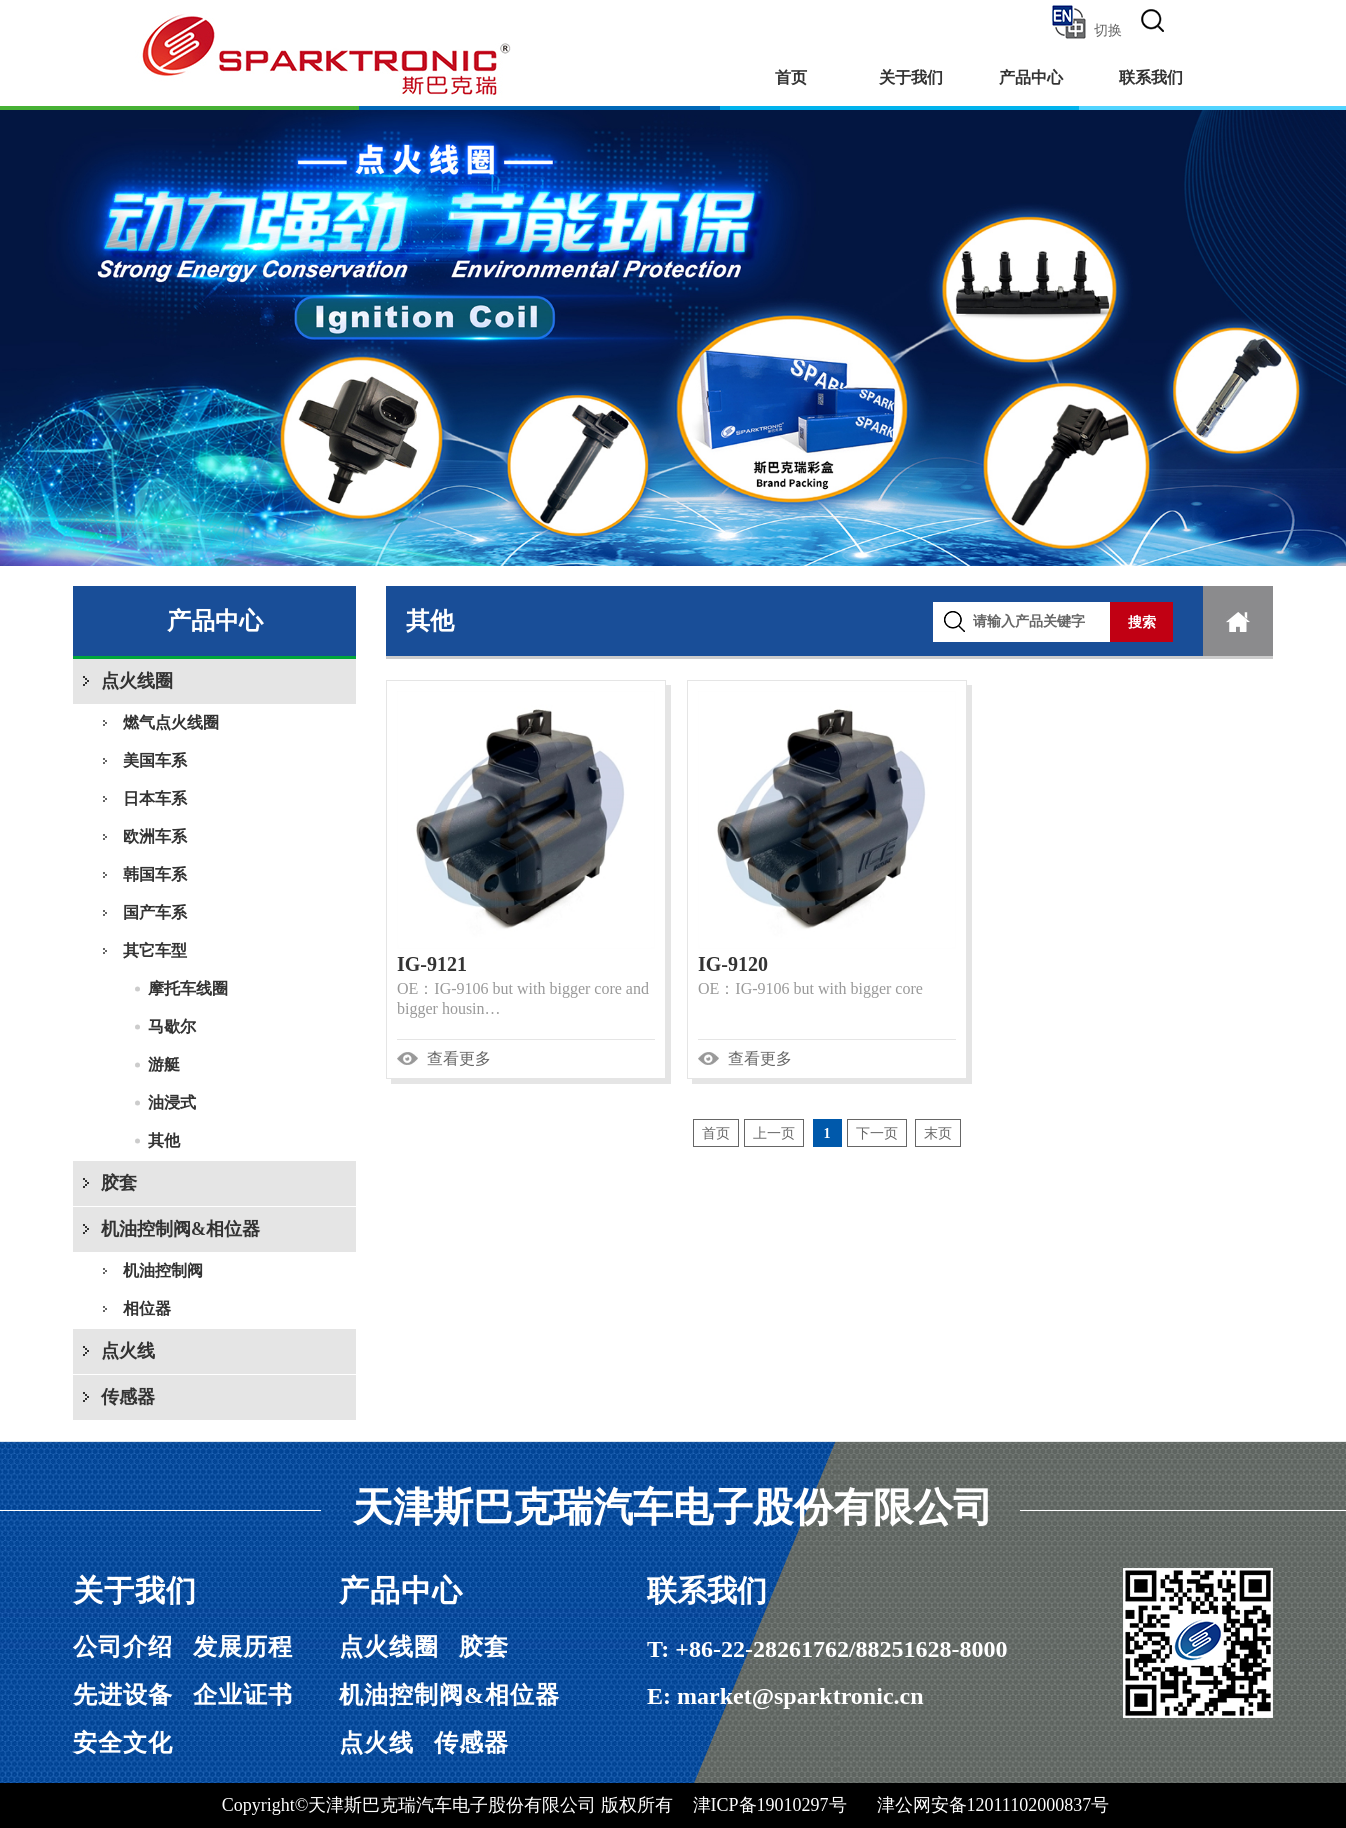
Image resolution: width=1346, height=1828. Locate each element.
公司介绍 (123, 1647)
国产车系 (155, 912)
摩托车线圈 (188, 988)
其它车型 (155, 950)
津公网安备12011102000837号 (993, 1805)
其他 (164, 1140)
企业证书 (243, 1695)
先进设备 (123, 1695)
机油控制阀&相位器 (180, 1229)
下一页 (877, 1133)
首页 (791, 77)
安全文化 (123, 1743)
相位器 (147, 1308)
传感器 (128, 1397)
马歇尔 (172, 1026)
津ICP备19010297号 (770, 1805)
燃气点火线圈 (171, 722)
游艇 (164, 1064)
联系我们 (1151, 77)
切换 (1085, 22)
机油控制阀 (163, 1270)
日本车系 (155, 798)
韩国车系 (155, 874)
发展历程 (243, 1647)
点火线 (128, 1351)
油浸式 (172, 1102)
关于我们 (911, 77)
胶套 (119, 1183)
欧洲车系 (155, 836)
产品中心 (1031, 77)
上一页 (774, 1133)
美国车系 (155, 760)
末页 (938, 1133)
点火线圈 (137, 681)
